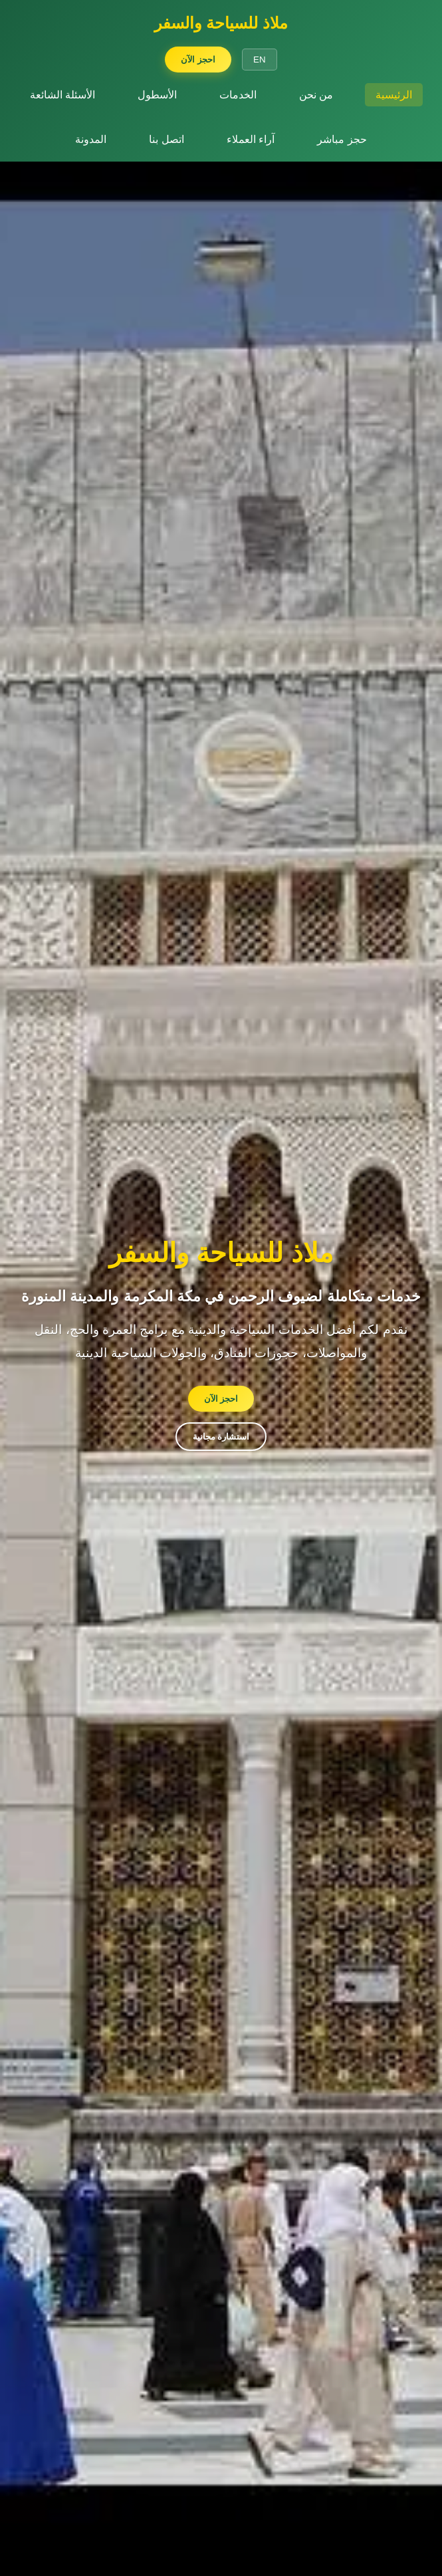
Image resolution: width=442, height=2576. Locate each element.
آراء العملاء (251, 139)
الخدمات (238, 94)
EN (259, 59)
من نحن (316, 94)
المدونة (90, 139)
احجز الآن (198, 59)
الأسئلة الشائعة (62, 94)
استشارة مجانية (221, 1437)
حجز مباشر (341, 139)
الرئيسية (394, 94)
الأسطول (157, 94)
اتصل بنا (166, 139)
